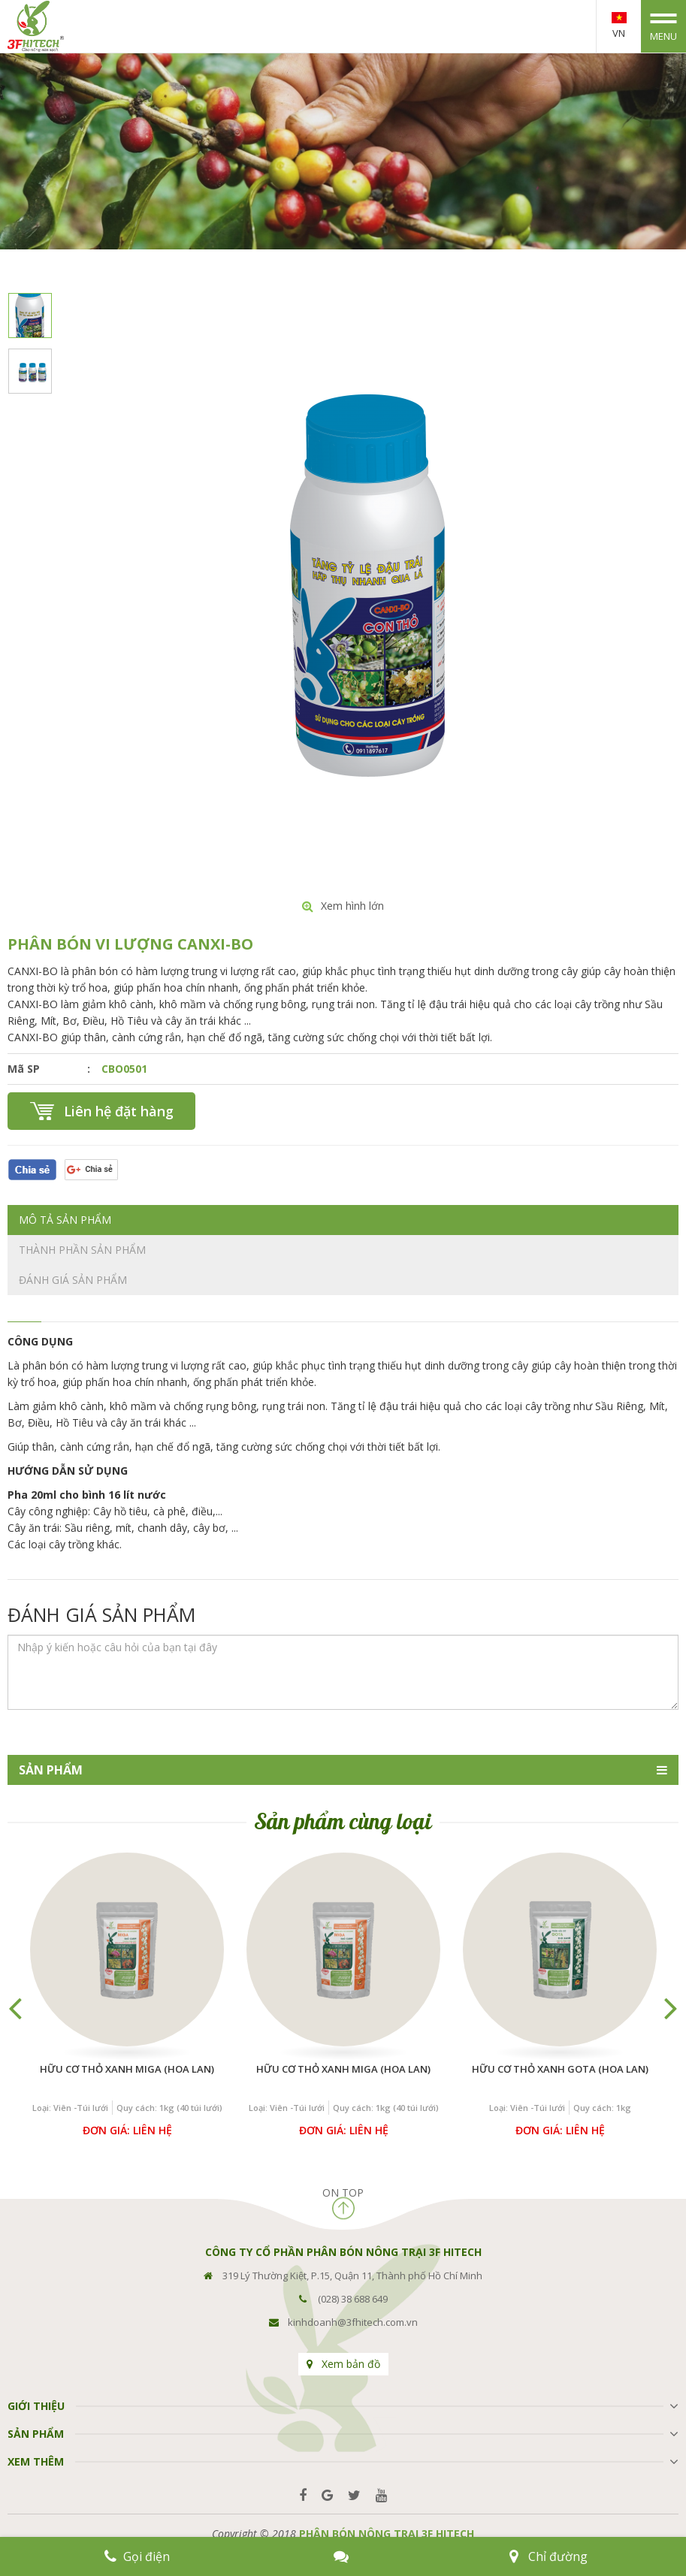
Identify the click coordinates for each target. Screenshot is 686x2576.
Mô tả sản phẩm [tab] (65, 1220)
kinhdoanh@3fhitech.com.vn (353, 2322)
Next (670, 2007)
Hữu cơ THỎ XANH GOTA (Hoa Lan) (560, 2069)
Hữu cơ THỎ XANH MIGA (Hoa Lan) (127, 2069)
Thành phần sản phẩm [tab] (82, 1250)
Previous (15, 2007)
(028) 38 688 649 (353, 2299)
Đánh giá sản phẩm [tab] (73, 1280)
